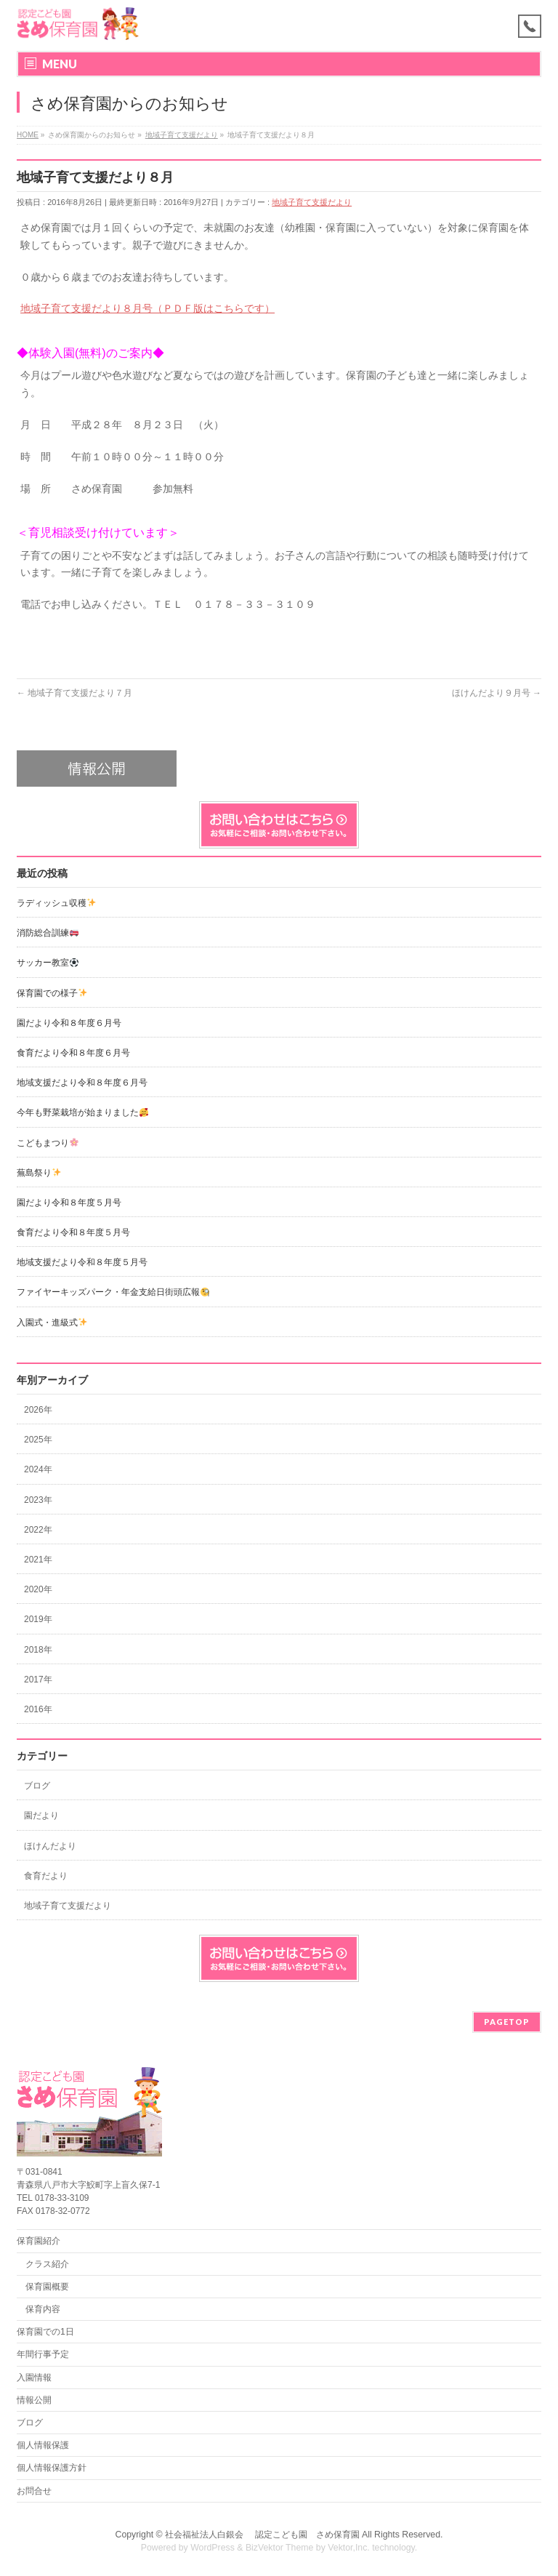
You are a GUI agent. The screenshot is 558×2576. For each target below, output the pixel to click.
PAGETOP (507, 2021)
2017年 (38, 1679)
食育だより (46, 1876)
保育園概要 (47, 2287)
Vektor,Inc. (349, 2548)
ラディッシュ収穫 (56, 903)
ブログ (37, 1786)
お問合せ (34, 2491)
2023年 (38, 1500)
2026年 (38, 1410)
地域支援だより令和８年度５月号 (82, 1262)
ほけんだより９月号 (496, 693)
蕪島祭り (39, 1173)
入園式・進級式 (52, 1322)
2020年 (38, 1589)
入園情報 (34, 2377)
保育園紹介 (38, 2241)
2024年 (38, 1469)
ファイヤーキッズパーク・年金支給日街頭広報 (113, 1292)
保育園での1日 (45, 2332)
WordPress (212, 2548)
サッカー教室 (47, 963)
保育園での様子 (52, 993)
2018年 (38, 1650)
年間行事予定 (43, 2354)
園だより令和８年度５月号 (69, 1202)
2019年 (38, 1619)
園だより (41, 1815)
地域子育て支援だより (312, 202)
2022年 (38, 1530)
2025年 (38, 1440)
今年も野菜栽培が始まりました (82, 1112)
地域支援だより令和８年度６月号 (82, 1083)
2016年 (38, 1709)
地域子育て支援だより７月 (74, 693)
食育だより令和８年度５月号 (73, 1232)
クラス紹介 (47, 2264)
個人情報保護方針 (51, 2468)
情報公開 (34, 2400)
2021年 (38, 1559)
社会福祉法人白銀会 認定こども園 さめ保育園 (262, 2534)
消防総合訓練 (47, 933)
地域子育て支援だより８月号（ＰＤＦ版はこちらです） (147, 308)
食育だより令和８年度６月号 (73, 1053)
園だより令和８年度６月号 (69, 1023)
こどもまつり (47, 1143)
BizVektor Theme (280, 2548)
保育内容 (42, 2309)
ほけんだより (50, 1846)
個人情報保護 (43, 2445)
